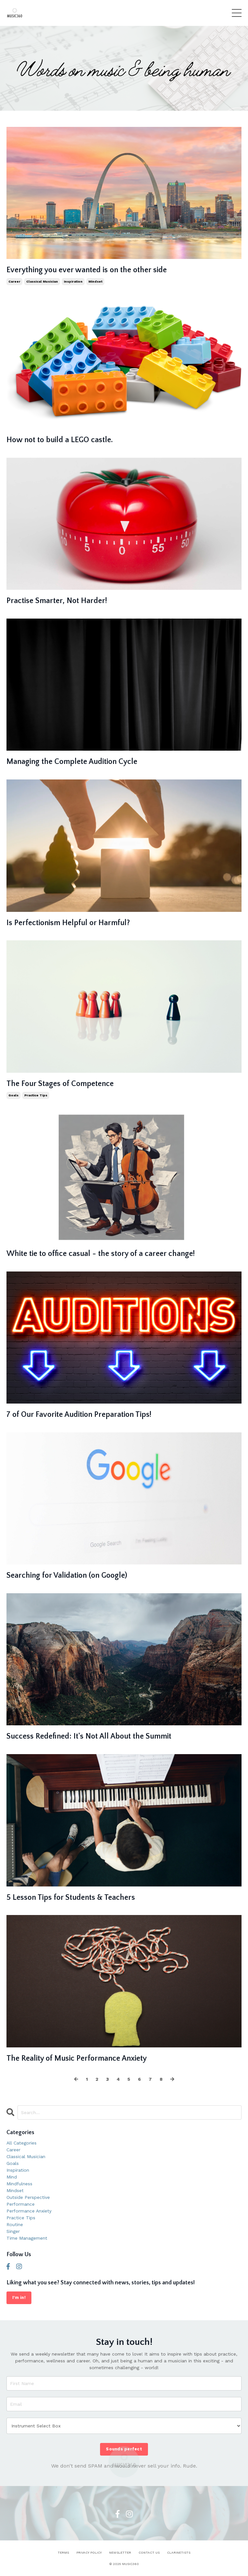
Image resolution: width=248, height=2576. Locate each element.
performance (20, 2204)
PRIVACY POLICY (89, 2552)
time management (26, 2238)
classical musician (42, 281)
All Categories (21, 2142)
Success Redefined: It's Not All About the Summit (88, 1736)
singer (13, 2231)
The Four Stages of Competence (60, 1084)
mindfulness (19, 2183)
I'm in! (19, 2297)
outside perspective (28, 2197)
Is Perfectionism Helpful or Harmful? (68, 923)
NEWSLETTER (120, 2552)
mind (11, 2176)
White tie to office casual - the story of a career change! (100, 1253)
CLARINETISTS (178, 2552)
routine (14, 2224)
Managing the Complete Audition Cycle (71, 761)
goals (13, 1095)
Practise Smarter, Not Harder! (56, 601)
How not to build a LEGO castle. (59, 440)
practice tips (35, 1095)
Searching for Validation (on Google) (66, 1575)
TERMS (63, 2552)
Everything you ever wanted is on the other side (86, 270)
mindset (95, 281)
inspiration (73, 281)
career (14, 281)
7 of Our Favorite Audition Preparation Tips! (79, 1414)
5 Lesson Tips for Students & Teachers (70, 1897)
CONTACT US (149, 2552)
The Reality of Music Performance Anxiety (76, 2058)
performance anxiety (28, 2210)
